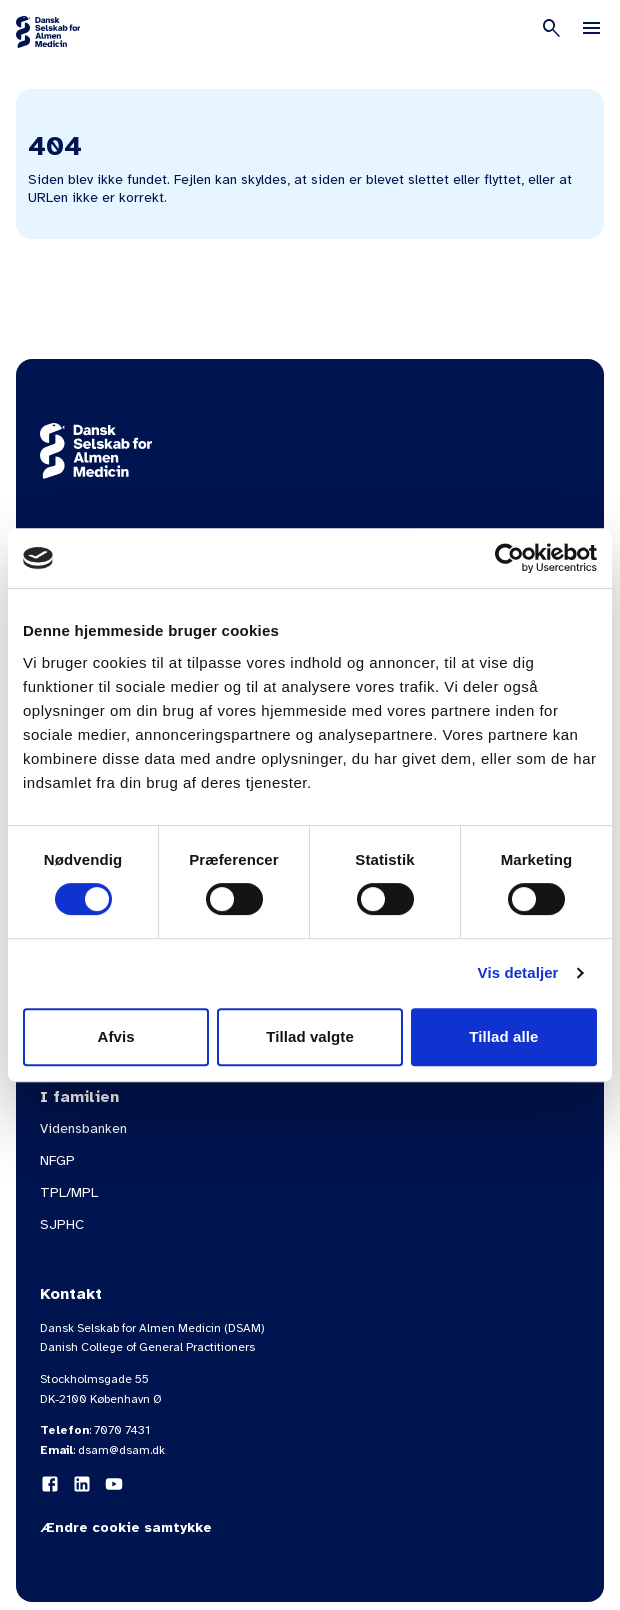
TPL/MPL (69, 1192)
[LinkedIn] (82, 1484)
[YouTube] (114, 1484)
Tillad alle (503, 1036)
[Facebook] (50, 1484)
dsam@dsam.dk (121, 1450)
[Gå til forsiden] (48, 32)
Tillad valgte (310, 1036)
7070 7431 (122, 1430)
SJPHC (62, 1224)
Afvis (116, 1036)
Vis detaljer (518, 972)
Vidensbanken (83, 1128)
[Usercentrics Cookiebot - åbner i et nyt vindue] (509, 558)
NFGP (57, 1160)
